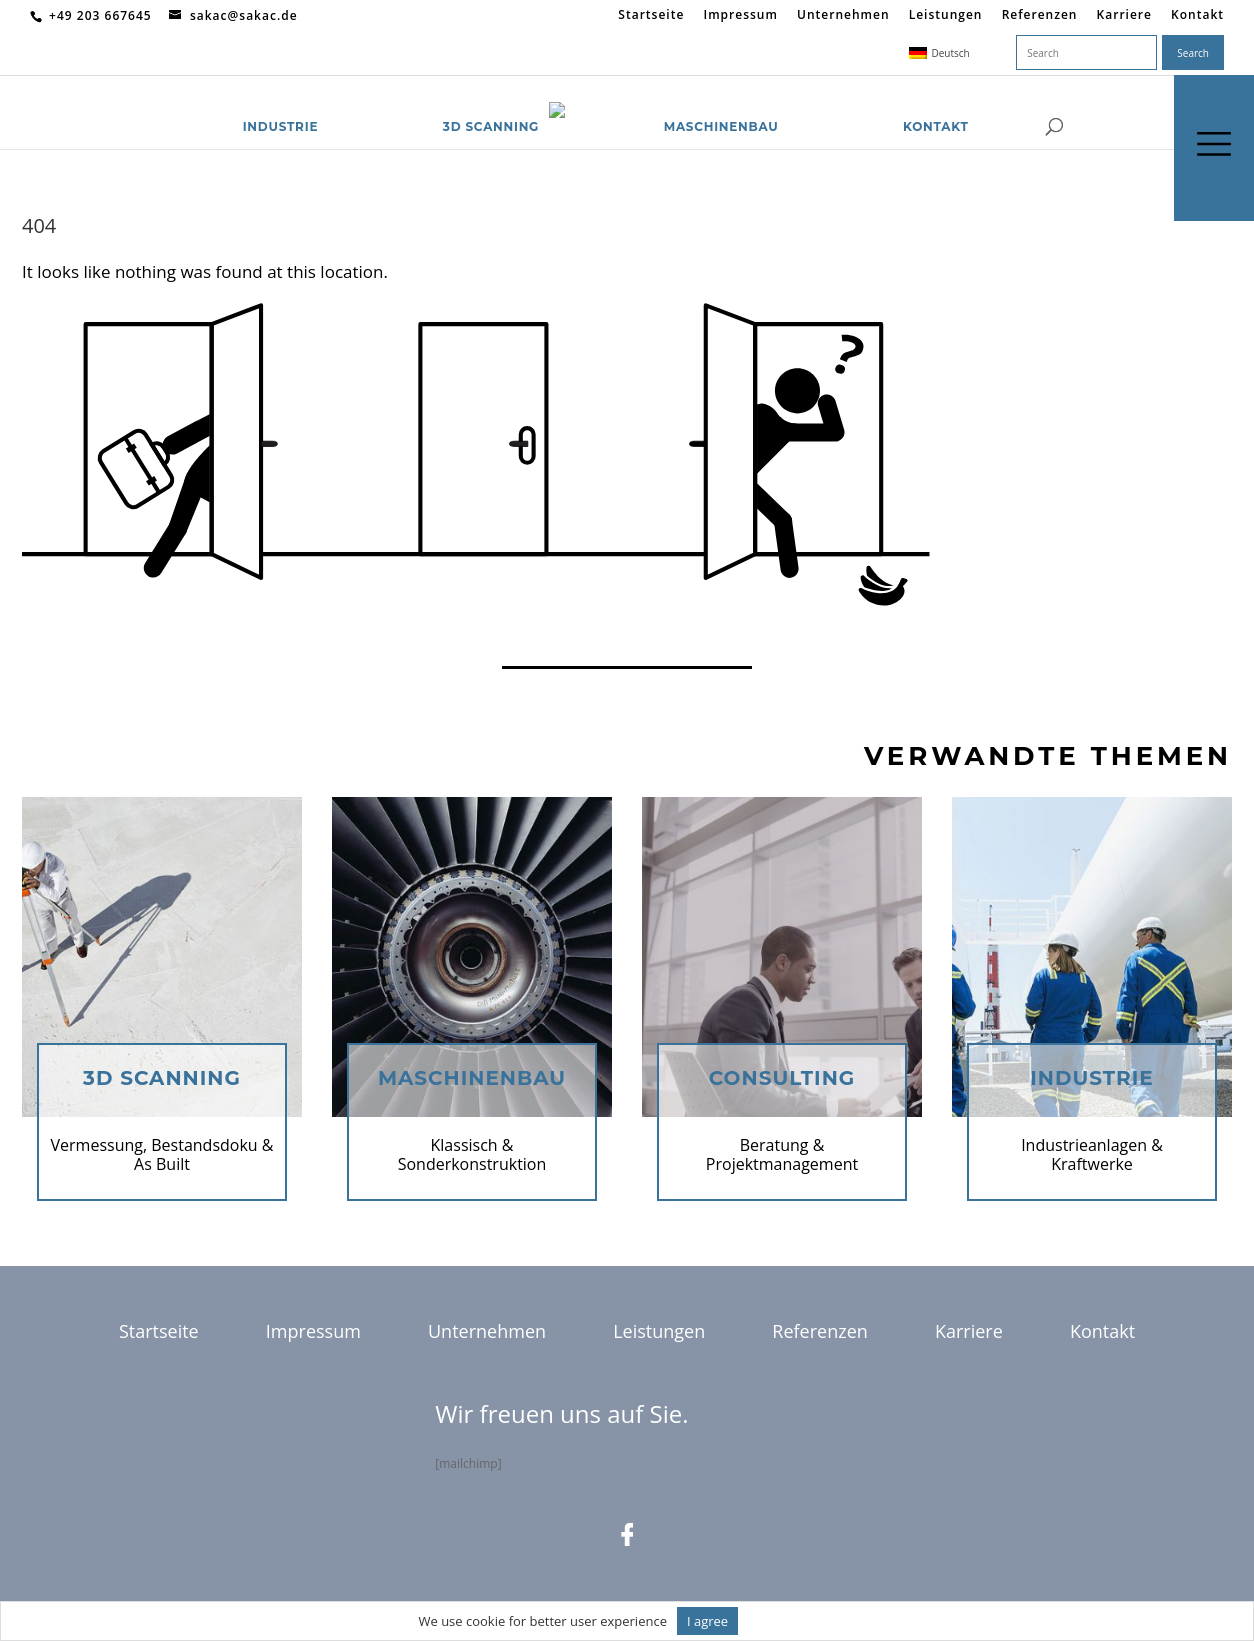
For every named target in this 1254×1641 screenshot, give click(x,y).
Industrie (281, 102)
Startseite (651, 16)
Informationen (791, 1621)
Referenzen (1040, 16)
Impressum (740, 16)
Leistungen (946, 16)
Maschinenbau (721, 102)
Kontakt (1197, 16)
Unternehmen (843, 16)
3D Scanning (491, 102)
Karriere (1124, 16)
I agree (707, 1621)
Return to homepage (104, 632)
